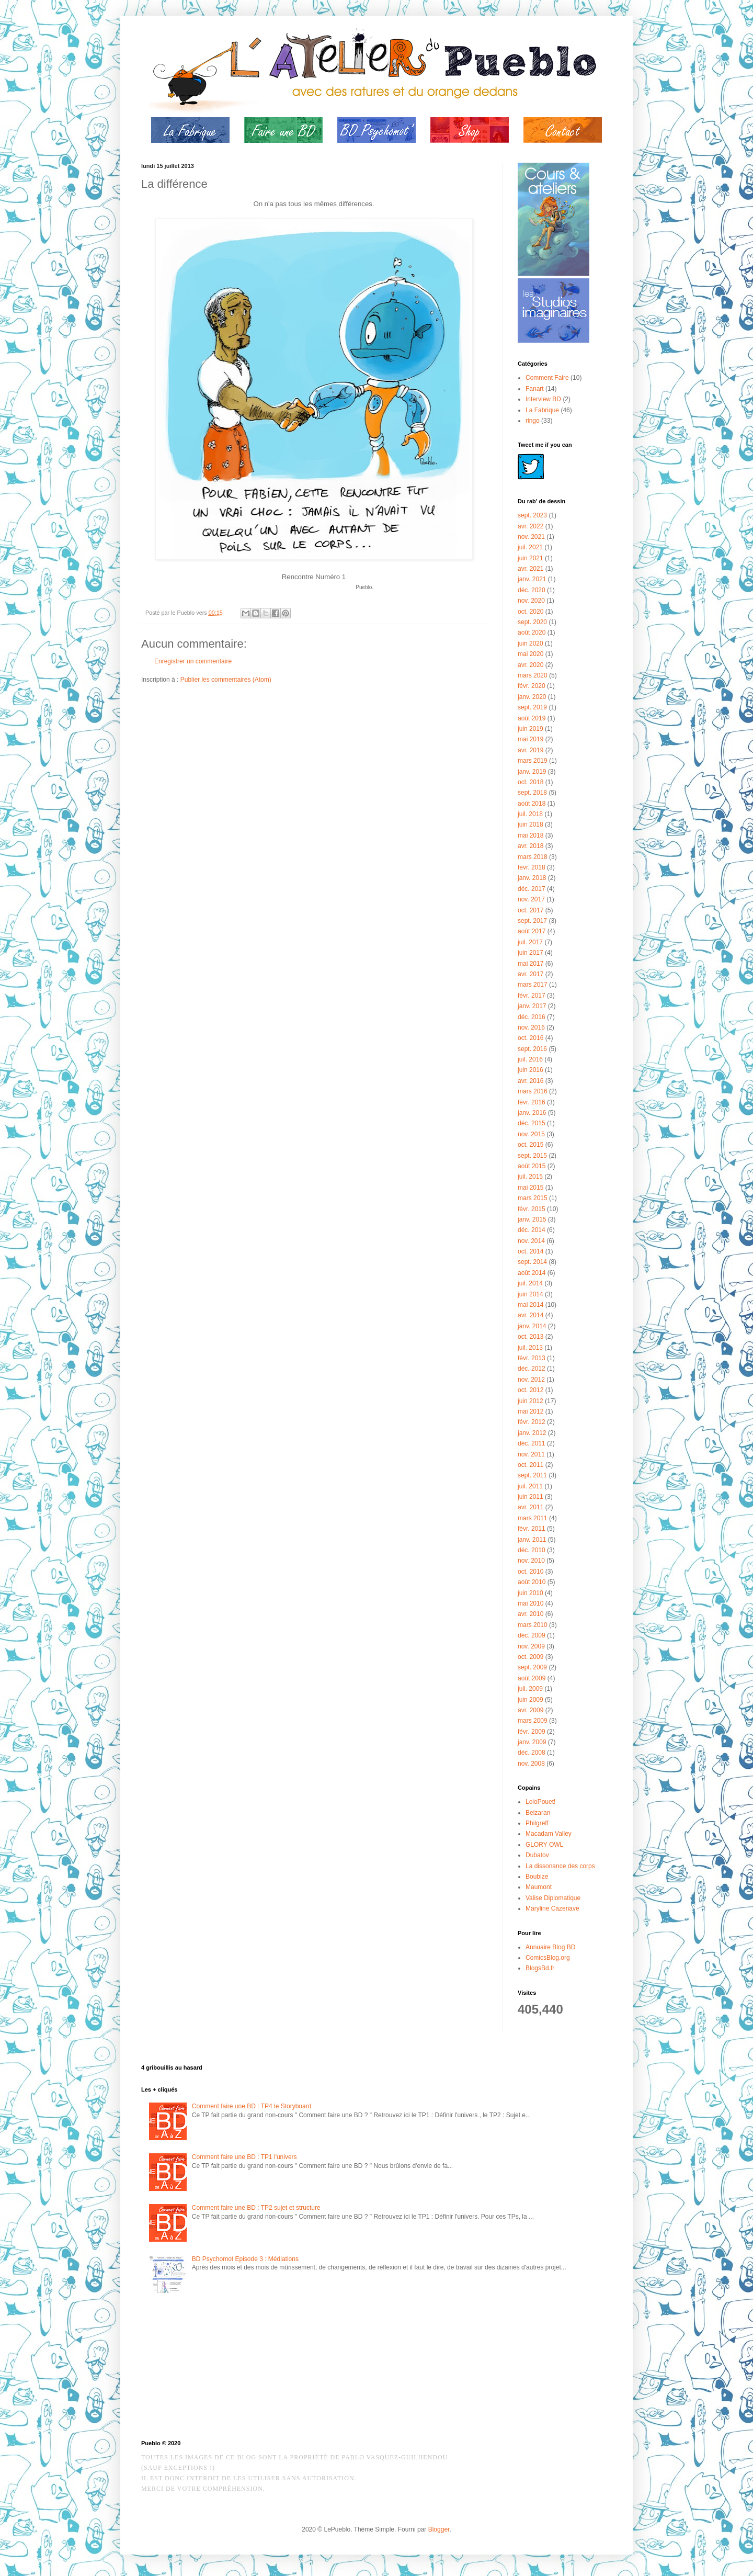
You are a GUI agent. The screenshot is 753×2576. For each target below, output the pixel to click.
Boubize (537, 1876)
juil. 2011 (530, 1486)
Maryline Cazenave (552, 1908)
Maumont (539, 1887)
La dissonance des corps (560, 1866)
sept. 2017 (532, 920)
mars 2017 (532, 984)
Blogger (439, 2529)
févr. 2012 (531, 1422)
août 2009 (531, 1678)
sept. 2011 (532, 1475)
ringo (533, 420)
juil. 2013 (530, 1347)
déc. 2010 (531, 1550)
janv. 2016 (532, 1112)
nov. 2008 (531, 1763)
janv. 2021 (532, 579)
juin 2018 (530, 824)
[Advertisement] (193, 2369)
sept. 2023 (532, 515)
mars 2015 (532, 1198)
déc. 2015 (531, 1123)
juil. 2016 (530, 1059)
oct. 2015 (530, 1144)
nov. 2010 (531, 1560)
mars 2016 (532, 1091)
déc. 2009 (531, 1635)
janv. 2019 (532, 771)
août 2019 (531, 718)
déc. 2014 (531, 1230)
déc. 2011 (531, 1443)
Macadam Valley (549, 1833)
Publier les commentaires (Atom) (225, 679)
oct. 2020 (530, 611)
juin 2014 (530, 1294)
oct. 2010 (530, 1571)
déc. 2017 (531, 888)
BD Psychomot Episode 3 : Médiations (245, 2259)
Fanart (535, 388)
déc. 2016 (531, 1017)
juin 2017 (530, 952)
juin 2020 (530, 643)
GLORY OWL (544, 1844)
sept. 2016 (532, 1049)
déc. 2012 (531, 1368)
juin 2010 (530, 1593)
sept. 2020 (532, 622)
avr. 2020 (530, 665)
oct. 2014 (530, 1251)
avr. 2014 (530, 1315)
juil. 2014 (530, 1283)
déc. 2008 (531, 1752)
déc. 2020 (531, 590)
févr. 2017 (531, 995)
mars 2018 (532, 857)
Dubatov (537, 1855)
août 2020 (531, 632)
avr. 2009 (530, 1710)
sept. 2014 (532, 1262)
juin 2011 (530, 1496)
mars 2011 (532, 1518)
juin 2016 (530, 1070)
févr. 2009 (531, 1731)
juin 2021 (530, 558)
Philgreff (537, 1823)
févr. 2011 (531, 1528)
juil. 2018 (530, 814)
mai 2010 (530, 1603)
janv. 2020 (532, 697)
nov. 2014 (531, 1241)
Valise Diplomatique (553, 1898)
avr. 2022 (530, 526)
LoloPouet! (540, 1801)
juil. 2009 (530, 1688)
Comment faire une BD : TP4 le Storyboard (252, 2106)
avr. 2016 (530, 1080)
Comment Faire (547, 377)
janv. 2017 (532, 1006)
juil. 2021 (530, 547)
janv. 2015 (532, 1219)
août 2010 (531, 1582)
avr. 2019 (530, 750)
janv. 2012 (532, 1433)
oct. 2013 (530, 1336)
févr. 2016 (531, 1102)
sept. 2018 (532, 792)
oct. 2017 (530, 910)
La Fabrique (542, 410)
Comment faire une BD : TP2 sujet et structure (256, 2207)
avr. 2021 (530, 568)
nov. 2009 (531, 1646)
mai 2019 (530, 739)
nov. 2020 (531, 600)
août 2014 (531, 1272)
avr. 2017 (530, 974)
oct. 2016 (530, 1038)
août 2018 (531, 803)
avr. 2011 (530, 1507)
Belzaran (538, 1812)
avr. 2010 (530, 1614)
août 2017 (531, 931)
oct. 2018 (530, 782)
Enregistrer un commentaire (193, 661)
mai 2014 (530, 1304)
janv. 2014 (532, 1326)
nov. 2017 (531, 899)
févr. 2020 (531, 686)
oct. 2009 (530, 1656)
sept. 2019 (532, 707)
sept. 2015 (532, 1155)
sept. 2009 (532, 1667)
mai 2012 (530, 1411)
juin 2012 (530, 1401)
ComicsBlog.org (548, 1957)
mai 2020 (530, 654)
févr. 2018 (531, 867)
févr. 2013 (531, 1358)
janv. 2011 (532, 1539)
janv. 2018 (532, 878)
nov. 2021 (531, 536)
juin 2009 (530, 1699)
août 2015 (531, 1166)
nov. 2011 (531, 1454)
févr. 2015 (531, 1209)
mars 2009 (532, 1720)
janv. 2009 (532, 1742)
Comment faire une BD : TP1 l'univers (244, 2157)
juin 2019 (530, 728)
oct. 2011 (530, 1464)
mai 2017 (530, 963)
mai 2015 (530, 1187)
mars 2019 (532, 760)
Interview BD (543, 399)
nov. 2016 (531, 1027)
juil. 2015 (530, 1176)
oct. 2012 (530, 1390)
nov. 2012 (531, 1379)
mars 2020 (532, 675)
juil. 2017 (530, 942)
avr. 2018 (530, 846)
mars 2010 (532, 1625)
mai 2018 (530, 835)
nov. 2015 (531, 1134)
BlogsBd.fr (540, 1968)
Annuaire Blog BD (550, 1947)
